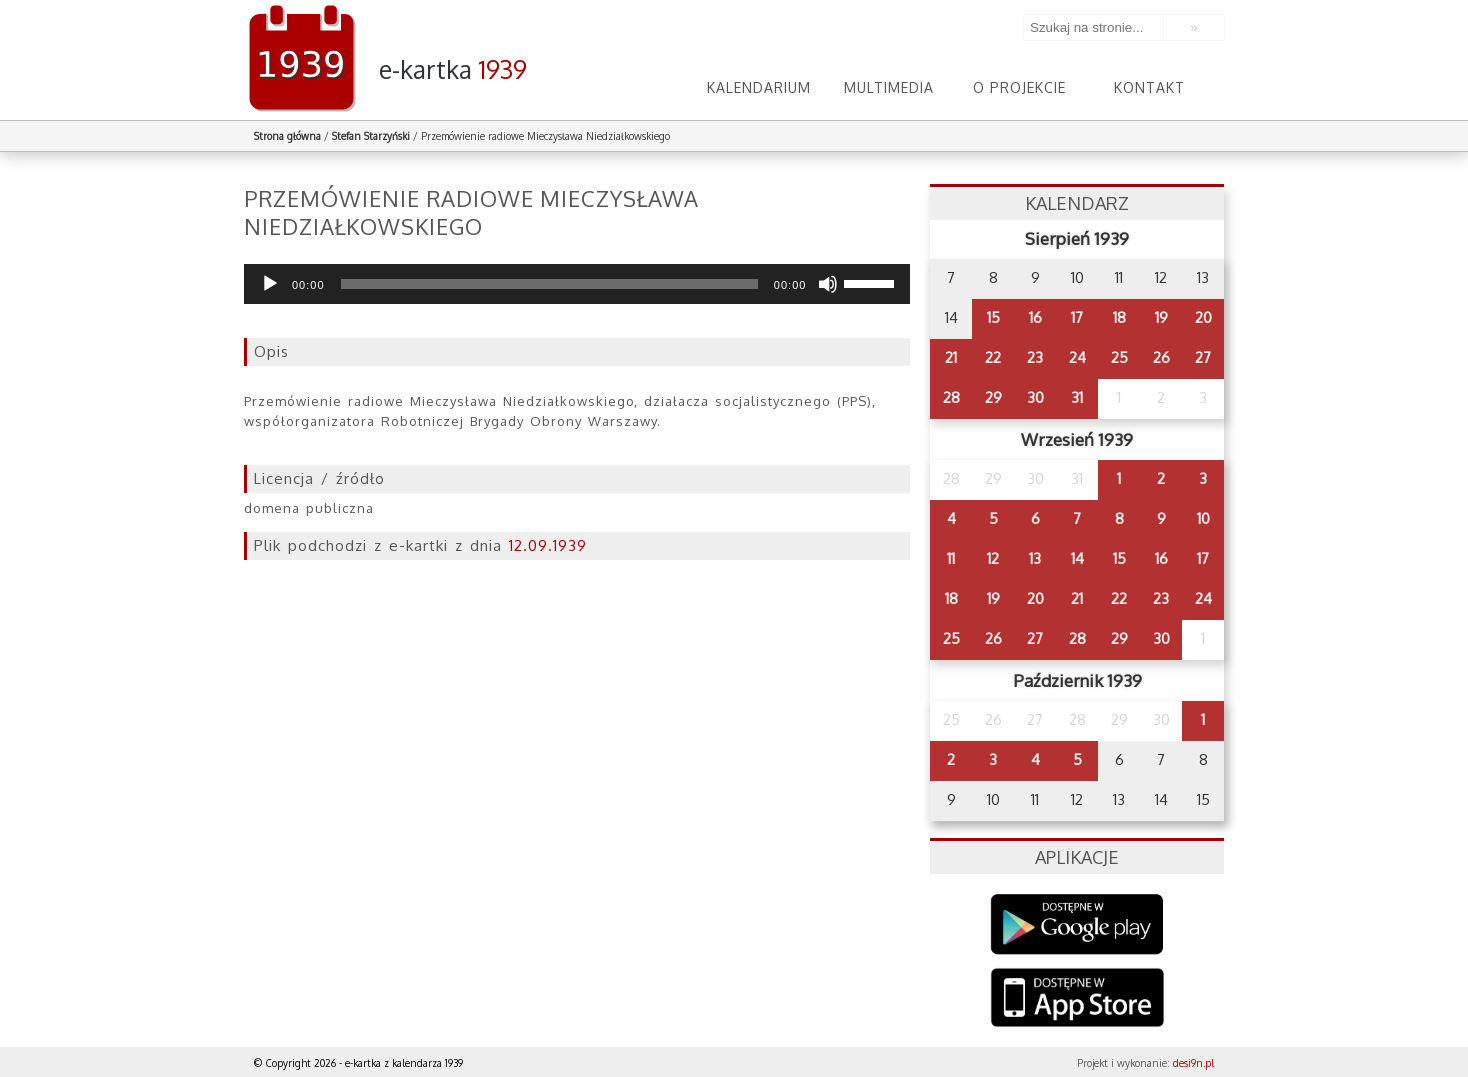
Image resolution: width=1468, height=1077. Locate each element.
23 (1035, 357)
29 (993, 397)
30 (1035, 397)
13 (1035, 558)
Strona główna (287, 136)
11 (951, 558)
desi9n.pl (1193, 1063)
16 (1035, 317)
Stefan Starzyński (371, 136)
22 (993, 357)
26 (1161, 357)
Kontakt (1149, 87)
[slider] (549, 284)
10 (1203, 518)
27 (1203, 357)
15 (993, 317)
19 (1161, 317)
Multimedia (889, 87)
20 (1203, 317)
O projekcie (1019, 87)
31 (1077, 397)
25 (1119, 357)
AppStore (1077, 999)
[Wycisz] (828, 284)
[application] (577, 284)
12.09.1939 (548, 545)
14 (1077, 558)
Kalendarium (759, 87)
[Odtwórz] (270, 284)
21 (951, 357)
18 (1119, 317)
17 (1077, 317)
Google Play (1077, 924)
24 (1077, 357)
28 (951, 397)
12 (993, 558)
